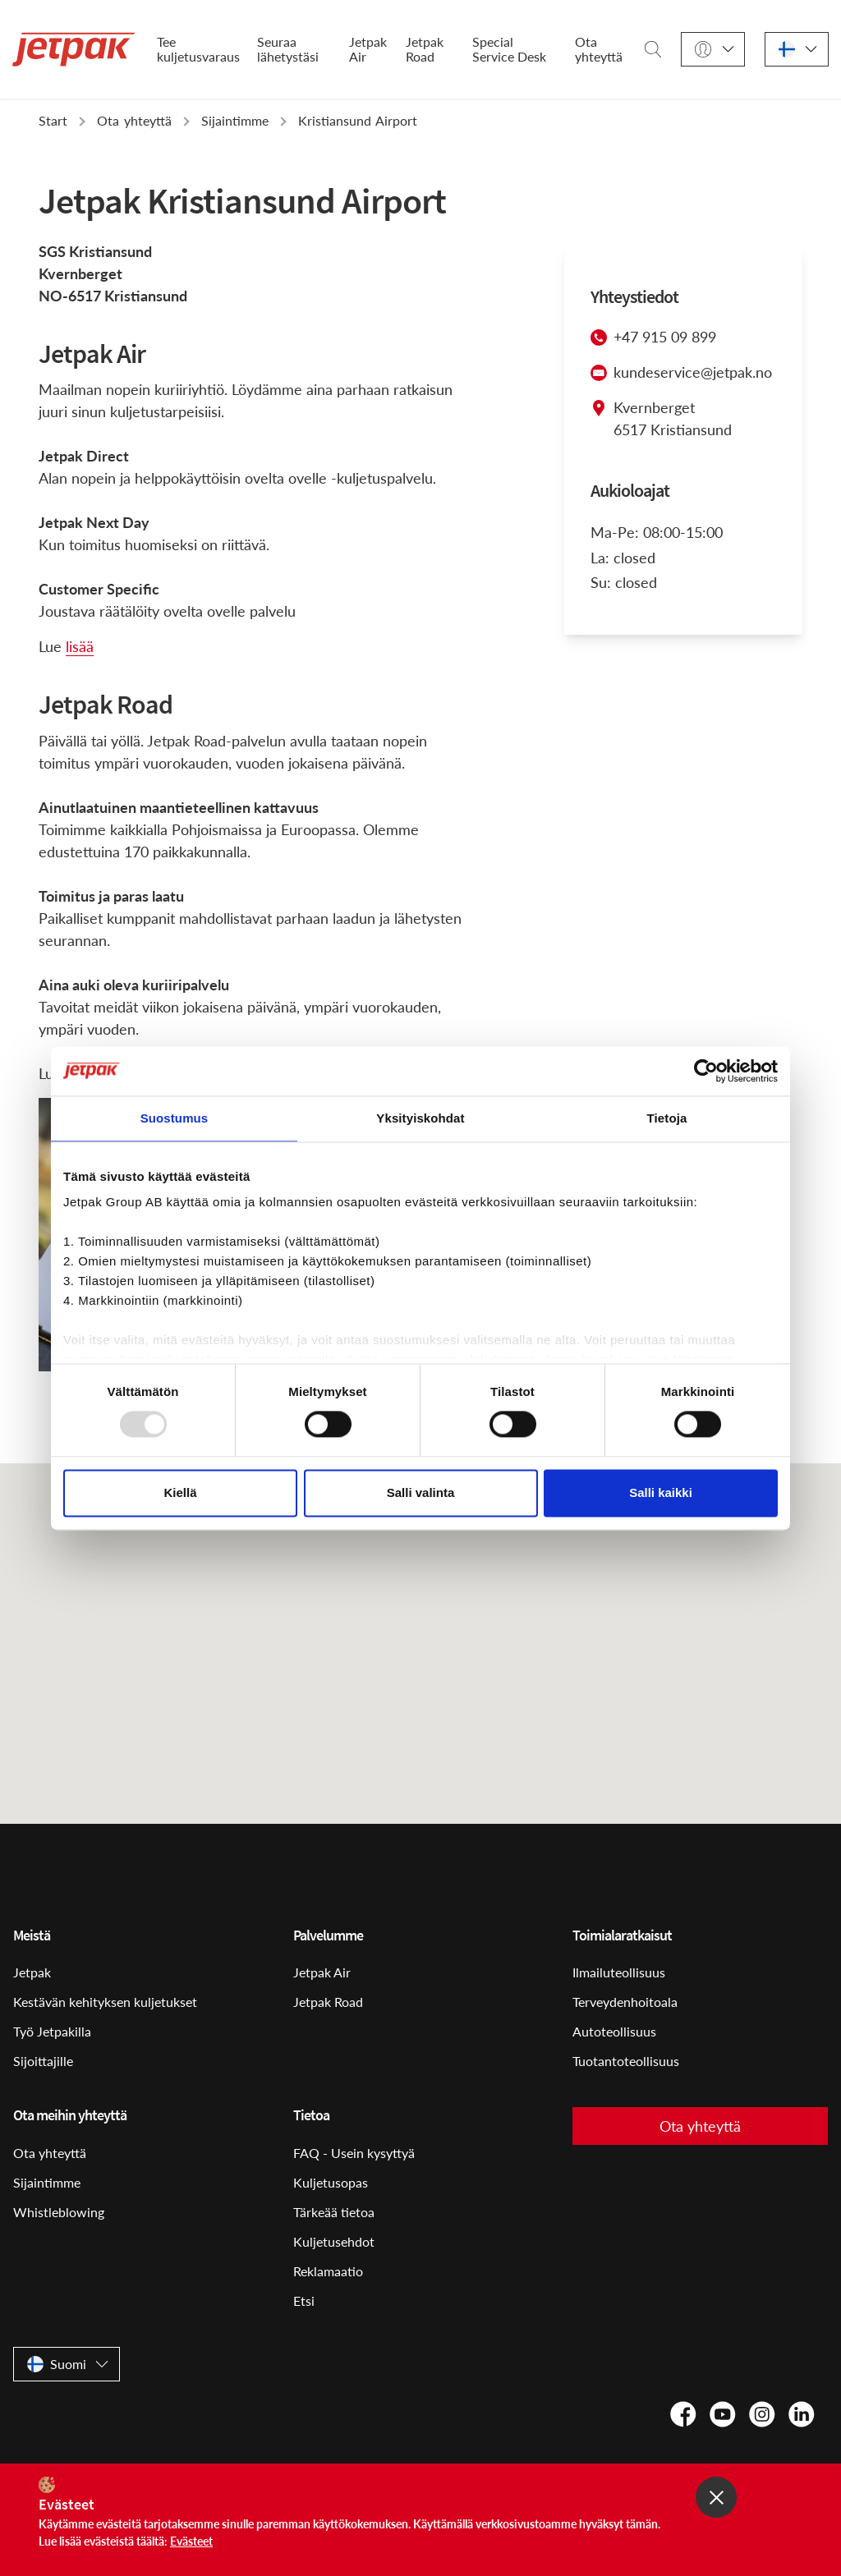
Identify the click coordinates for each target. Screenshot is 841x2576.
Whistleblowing (58, 2212)
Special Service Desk (509, 49)
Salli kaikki (660, 1492)
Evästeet (191, 2541)
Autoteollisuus (614, 2031)
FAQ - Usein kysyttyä (354, 2152)
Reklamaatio (328, 2271)
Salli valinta (421, 1492)
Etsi (304, 2300)
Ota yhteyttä (599, 49)
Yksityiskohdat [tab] (420, 1118)
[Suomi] (797, 49)
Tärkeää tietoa (334, 2212)
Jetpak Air (368, 49)
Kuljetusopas (330, 2182)
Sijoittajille (43, 2061)
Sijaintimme (46, 2182)
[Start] (74, 49)
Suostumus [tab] (174, 1118)
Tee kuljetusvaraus (198, 49)
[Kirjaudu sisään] (713, 49)
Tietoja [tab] (667, 1118)
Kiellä (179, 1492)
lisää (80, 646)
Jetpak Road (424, 49)
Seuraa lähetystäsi (288, 49)
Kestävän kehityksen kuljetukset (105, 2001)
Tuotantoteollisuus (625, 2061)
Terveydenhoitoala (625, 2001)
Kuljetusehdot (334, 2241)
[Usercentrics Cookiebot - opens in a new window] (706, 1070)
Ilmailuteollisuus (618, 1972)
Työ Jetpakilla (52, 2031)
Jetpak (32, 1972)
